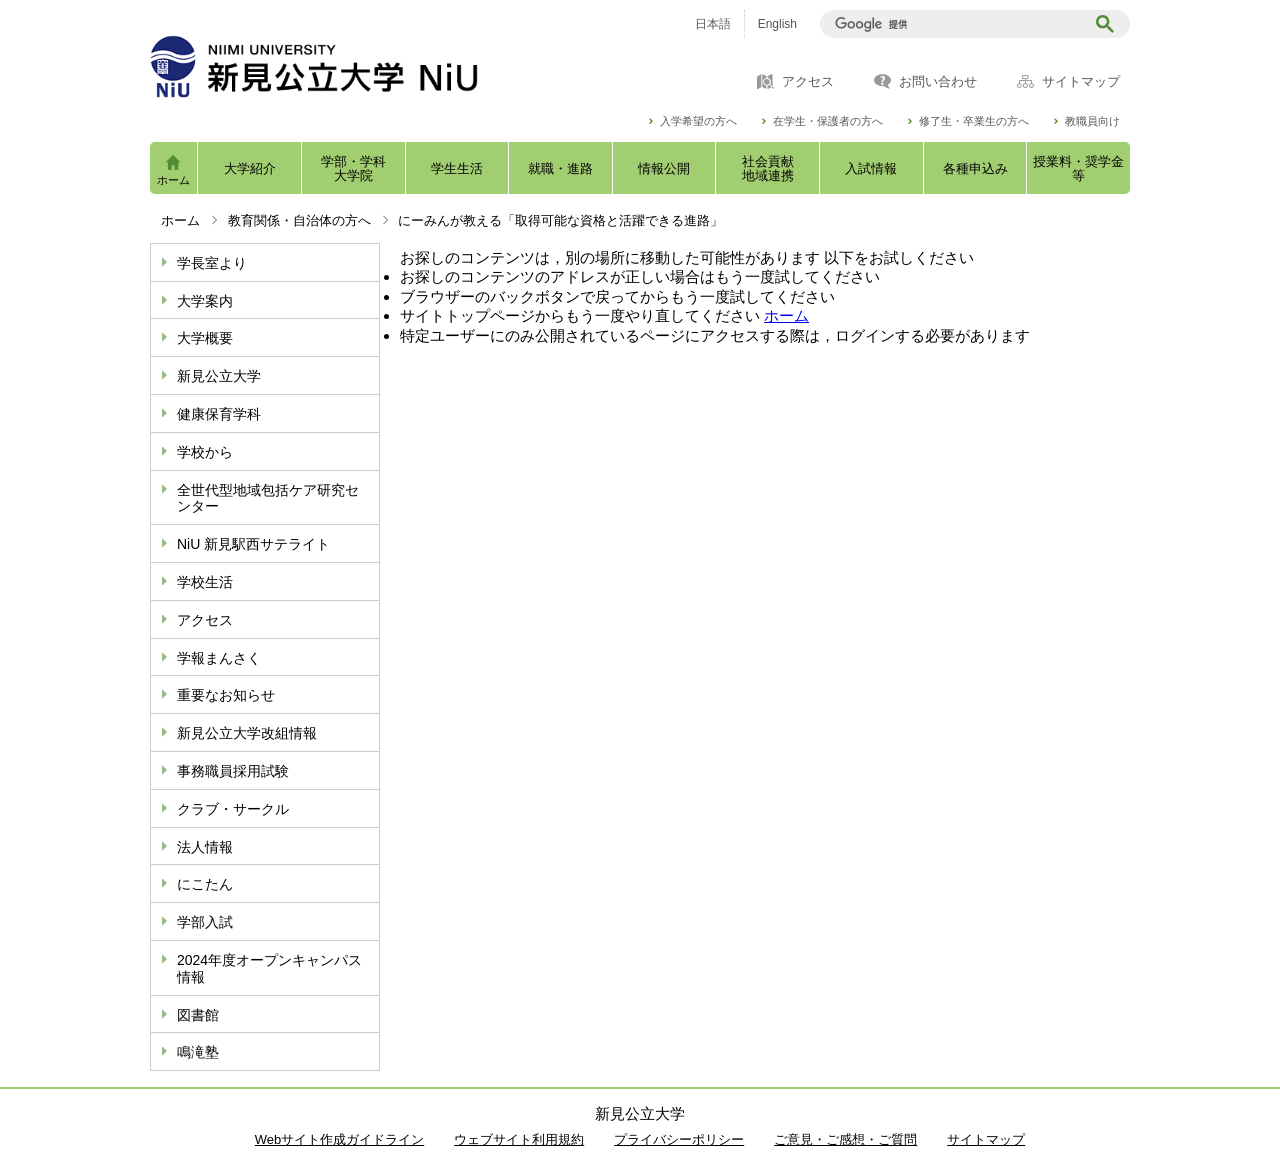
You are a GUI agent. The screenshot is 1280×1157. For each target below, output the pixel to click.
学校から (205, 452)
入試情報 (871, 168)
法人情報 (205, 847)
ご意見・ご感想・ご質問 (845, 1139)
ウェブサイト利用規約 (519, 1139)
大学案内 (205, 301)
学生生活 (457, 168)
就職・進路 (560, 168)
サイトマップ (1081, 82)
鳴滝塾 (198, 1052)
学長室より (212, 263)
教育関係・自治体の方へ (299, 220)
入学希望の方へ (698, 121)
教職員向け (1092, 121)
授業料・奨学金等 (1078, 168)
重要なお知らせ (226, 695)
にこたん (205, 884)
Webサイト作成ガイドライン (340, 1139)
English (777, 24)
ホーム (173, 180)
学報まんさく (219, 658)
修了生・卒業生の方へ (974, 121)
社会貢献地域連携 (768, 168)
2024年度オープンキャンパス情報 (269, 968)
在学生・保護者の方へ (828, 121)
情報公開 (664, 168)
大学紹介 (250, 168)
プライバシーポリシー (679, 1139)
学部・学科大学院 (353, 168)
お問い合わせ (938, 82)
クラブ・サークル (233, 809)
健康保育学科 (219, 414)
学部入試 (205, 922)
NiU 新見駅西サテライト (253, 544)
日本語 (713, 24)
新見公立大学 (219, 376)
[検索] (955, 24)
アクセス (808, 82)
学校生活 (205, 582)
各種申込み (975, 168)
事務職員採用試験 (233, 771)
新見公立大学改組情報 (247, 733)
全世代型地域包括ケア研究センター (268, 498)
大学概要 (205, 338)
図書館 (198, 1015)
